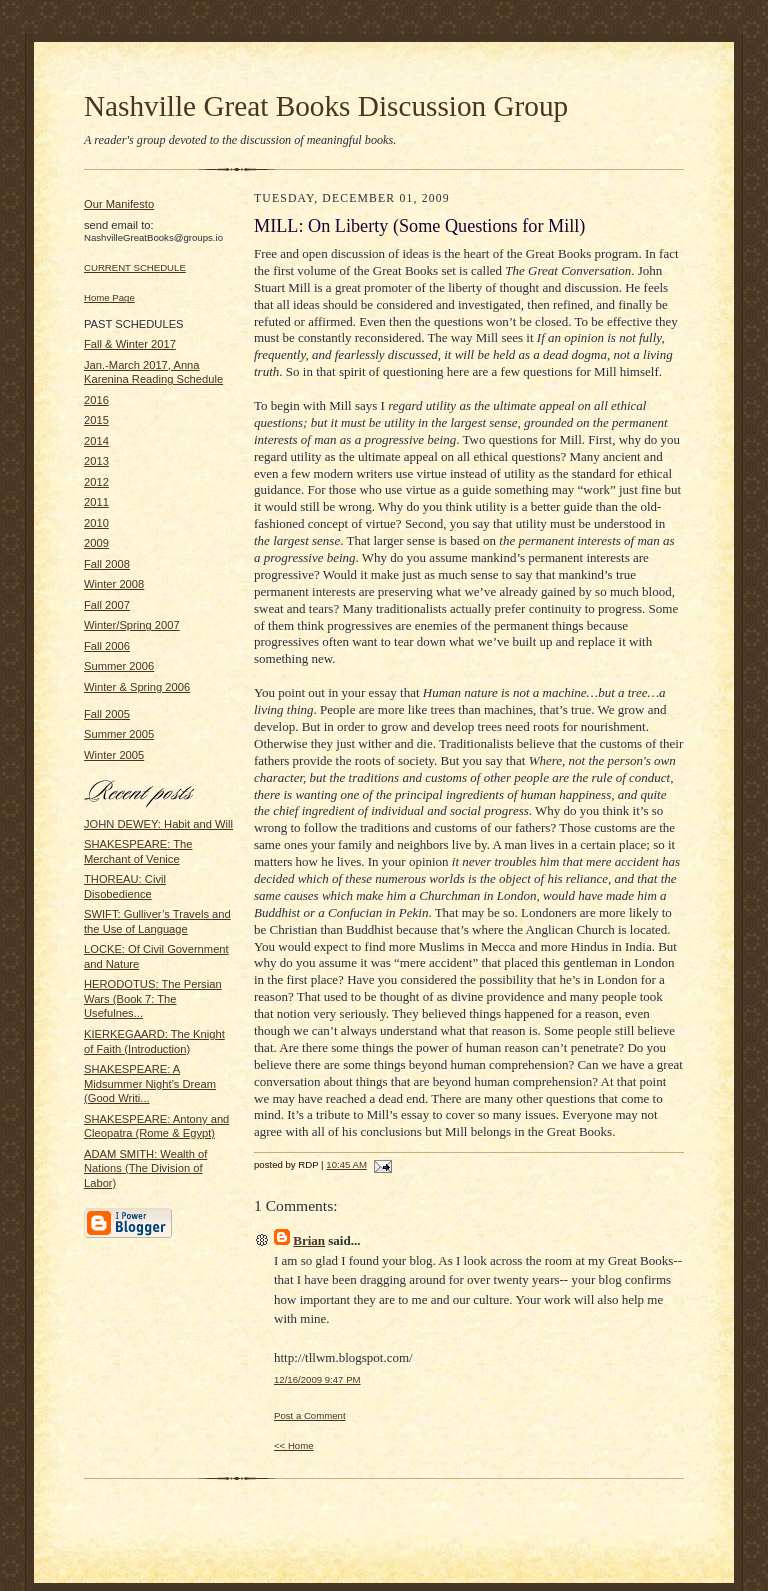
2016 (96, 400)
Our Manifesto (119, 204)
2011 (96, 502)
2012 (96, 482)
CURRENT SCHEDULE (135, 267)
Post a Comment (310, 1415)
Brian (309, 1240)
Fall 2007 (107, 605)
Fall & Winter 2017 (130, 344)
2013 (96, 461)
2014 (96, 441)
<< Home (294, 1445)
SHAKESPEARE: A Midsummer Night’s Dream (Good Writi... (150, 1083)
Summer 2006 (119, 666)
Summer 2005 (119, 734)
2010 (96, 523)
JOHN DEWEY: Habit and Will (158, 824)
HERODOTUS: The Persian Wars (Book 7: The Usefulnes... (153, 998)
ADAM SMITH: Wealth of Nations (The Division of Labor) (145, 1168)
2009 (96, 543)
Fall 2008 (107, 564)
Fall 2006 (107, 646)
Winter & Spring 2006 (137, 687)
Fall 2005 (107, 714)
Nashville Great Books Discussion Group (326, 106)
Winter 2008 (114, 584)
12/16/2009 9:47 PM (317, 1379)
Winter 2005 (114, 755)
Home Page (109, 297)
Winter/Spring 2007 (132, 625)
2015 (96, 420)
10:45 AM (346, 1164)
